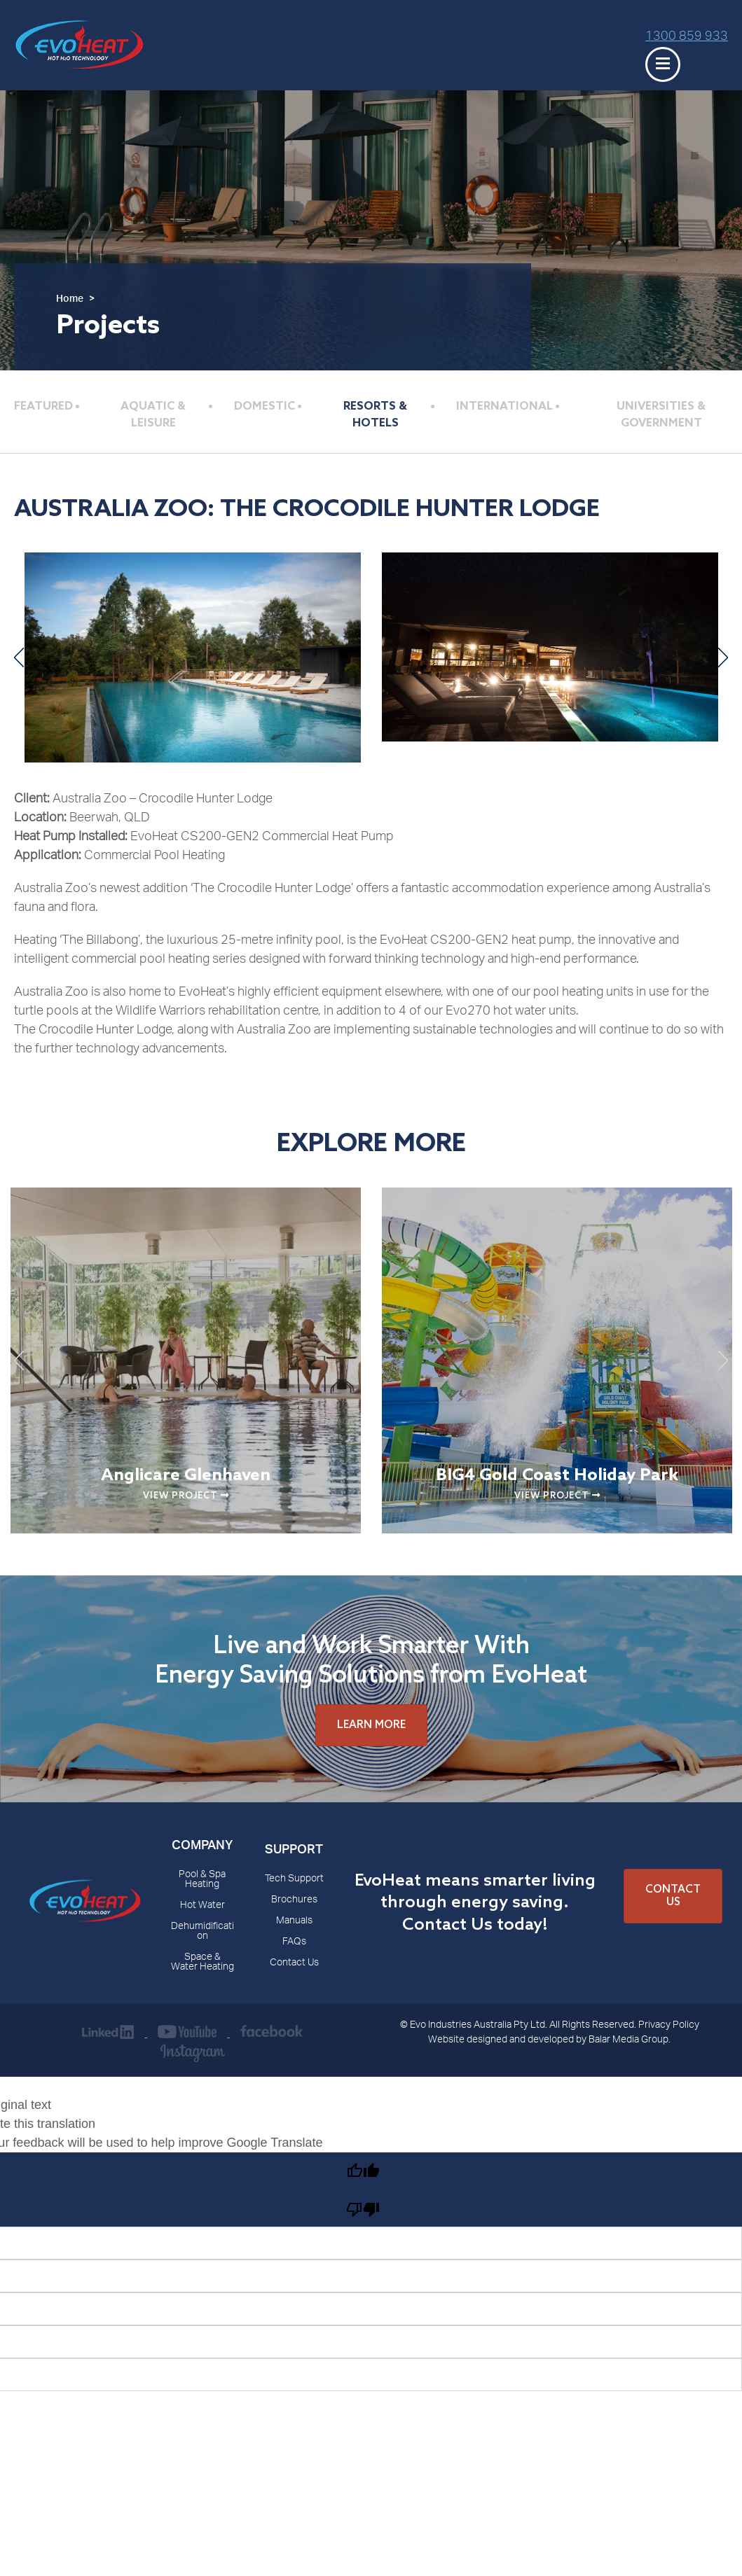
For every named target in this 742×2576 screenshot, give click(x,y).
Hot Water (202, 1906)
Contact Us (294, 1963)
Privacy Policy (668, 2026)
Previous (19, 657)
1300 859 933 (686, 37)
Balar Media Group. (630, 2040)
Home (69, 300)
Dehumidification (202, 1932)
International (504, 406)
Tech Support (294, 1879)
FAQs (294, 1942)
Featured (43, 406)
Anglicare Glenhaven (185, 1475)
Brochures (294, 1900)
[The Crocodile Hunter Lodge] (193, 657)
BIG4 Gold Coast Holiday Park (557, 1475)
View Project (186, 1496)
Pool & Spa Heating (202, 1880)
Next (723, 657)
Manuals (294, 1921)
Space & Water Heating (202, 1962)
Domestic (264, 406)
